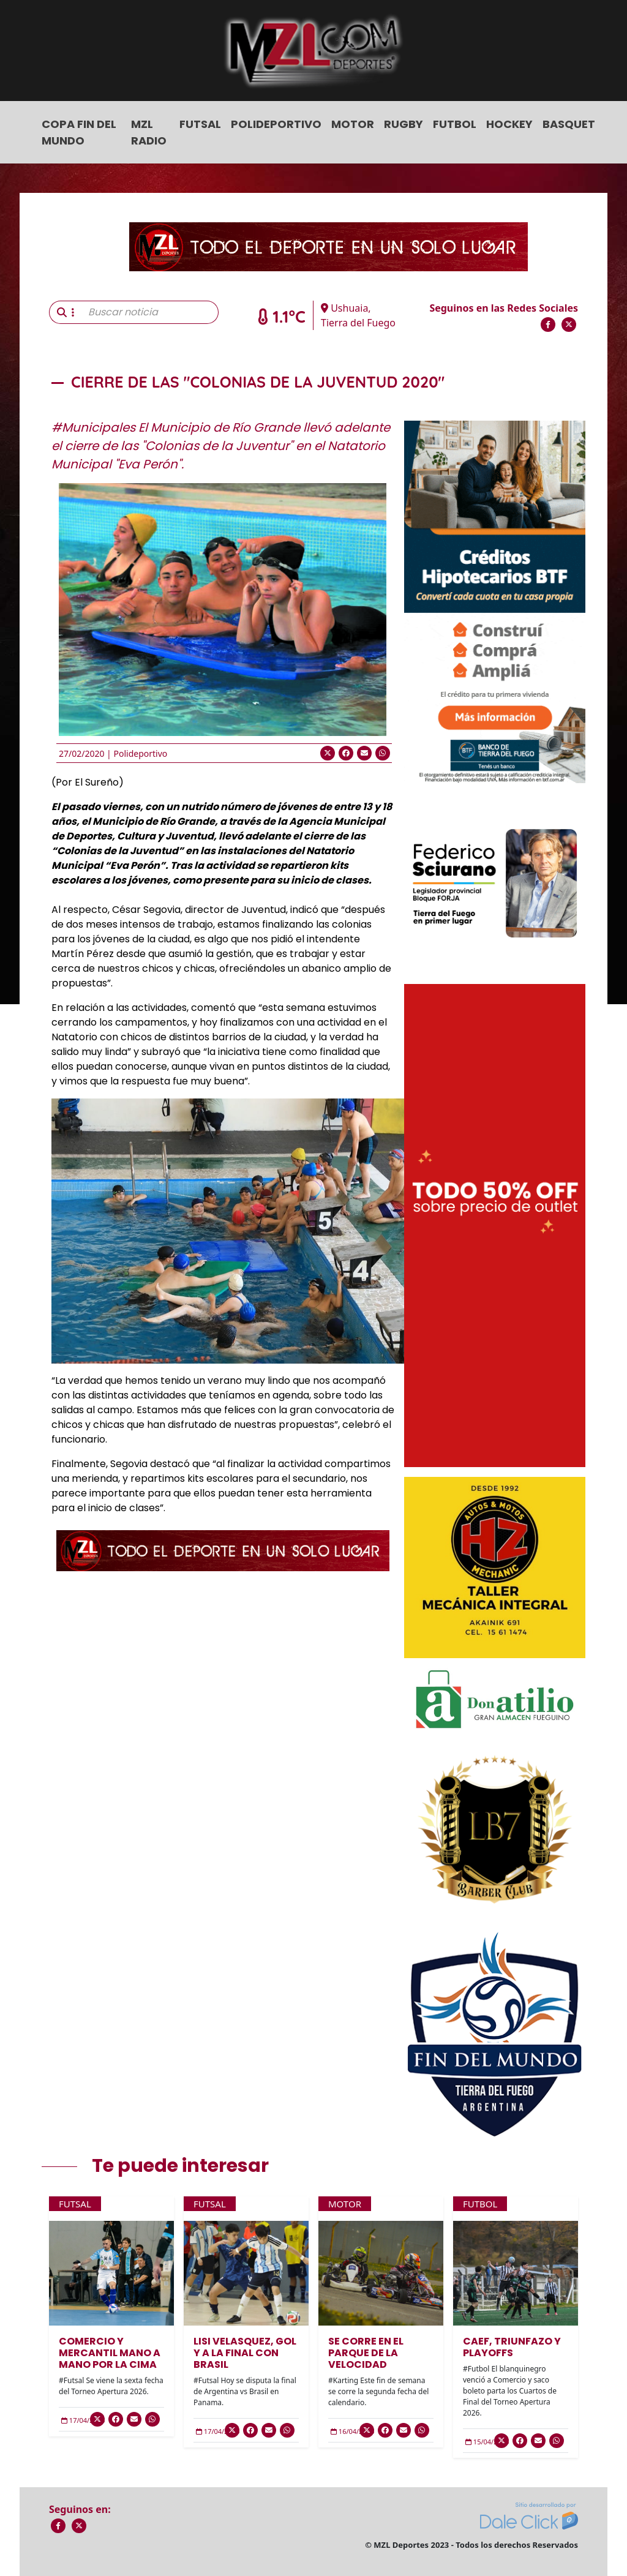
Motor (352, 124)
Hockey (509, 124)
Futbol (454, 124)
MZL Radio (149, 132)
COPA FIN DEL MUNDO (79, 132)
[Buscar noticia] (150, 312)
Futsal (200, 124)
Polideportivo (276, 124)
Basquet (569, 124)
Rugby (403, 124)
